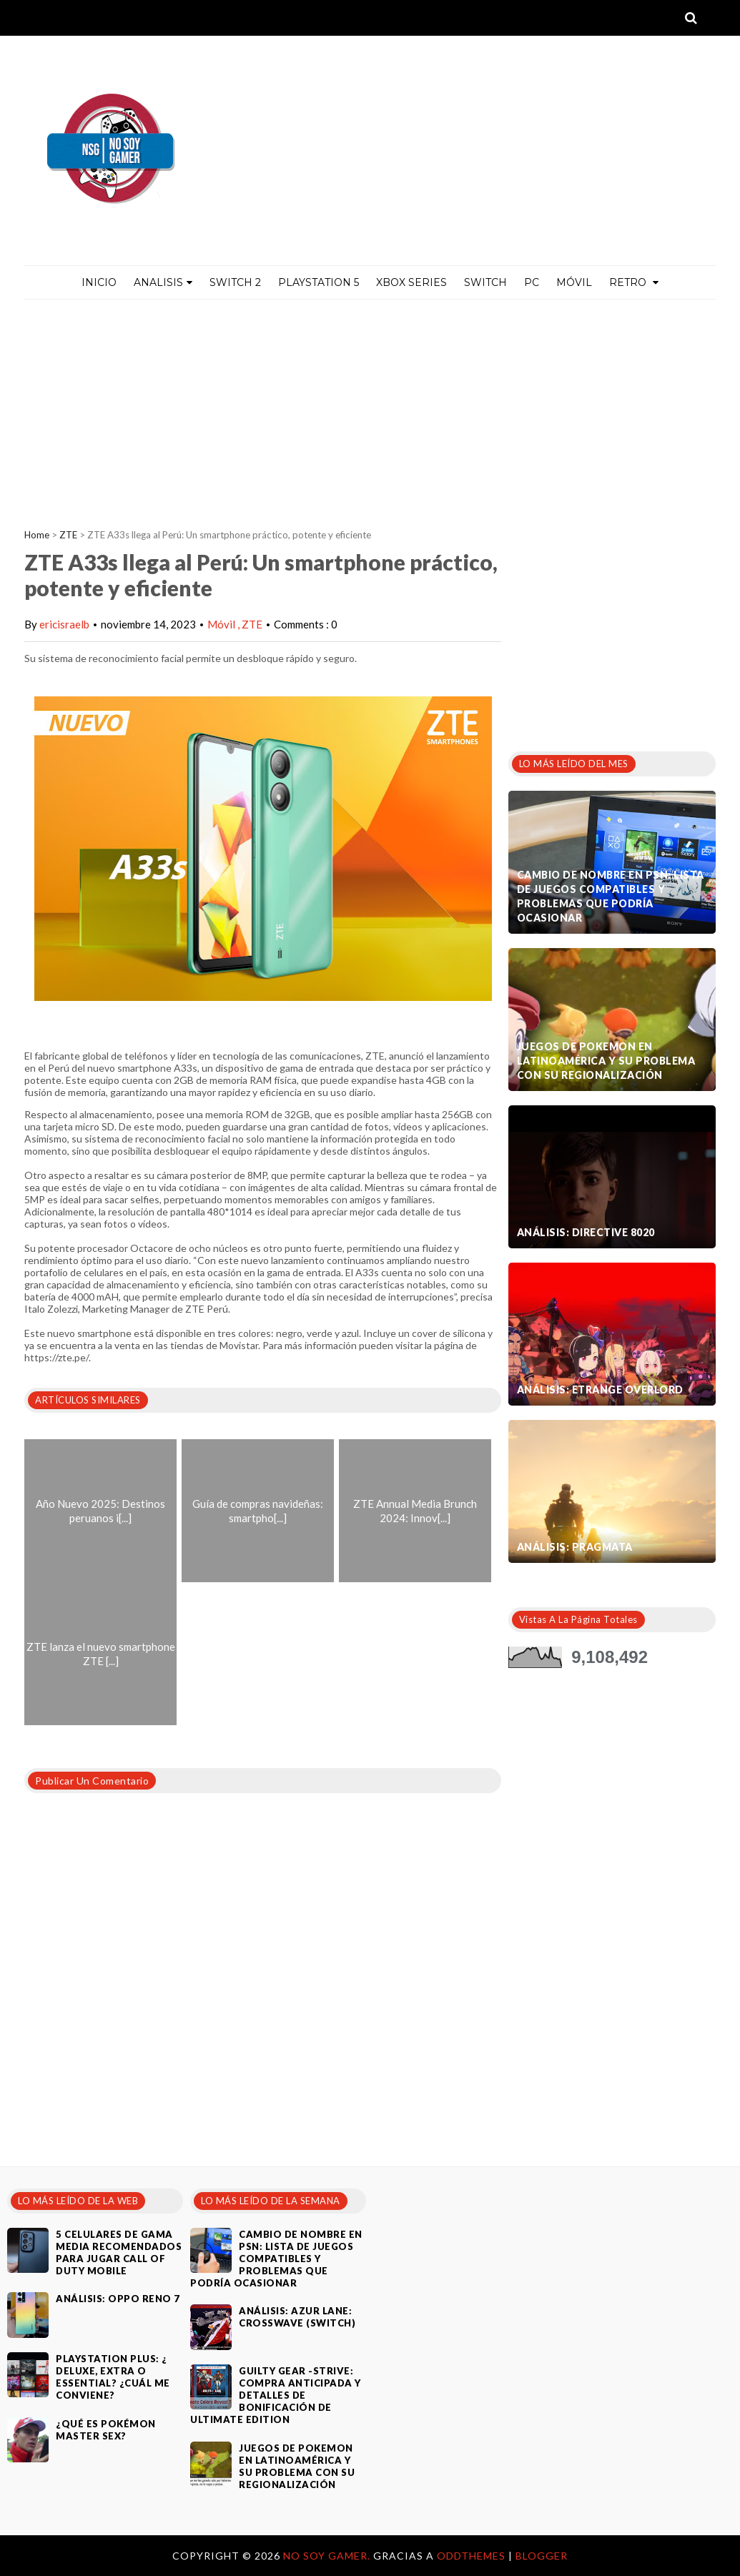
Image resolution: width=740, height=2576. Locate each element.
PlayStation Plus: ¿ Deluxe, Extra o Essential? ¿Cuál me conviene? (113, 2377)
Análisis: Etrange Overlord (600, 1389)
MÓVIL (574, 282)
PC (531, 282)
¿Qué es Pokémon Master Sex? (106, 2430)
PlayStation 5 (318, 282)
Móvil (222, 624)
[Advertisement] (370, 407)
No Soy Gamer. (328, 2556)
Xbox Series (411, 282)
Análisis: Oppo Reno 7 (118, 2298)
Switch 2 (235, 282)
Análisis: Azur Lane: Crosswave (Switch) (297, 2317)
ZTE (68, 535)
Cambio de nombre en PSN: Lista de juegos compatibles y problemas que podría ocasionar (610, 896)
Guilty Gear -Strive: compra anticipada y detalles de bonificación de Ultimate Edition (275, 2395)
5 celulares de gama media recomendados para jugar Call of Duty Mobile (119, 2252)
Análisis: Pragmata (575, 1547)
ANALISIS (163, 282)
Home (36, 535)
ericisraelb (64, 624)
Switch (485, 282)
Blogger (541, 2556)
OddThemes (471, 2556)
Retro (633, 282)
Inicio (99, 282)
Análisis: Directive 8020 (586, 1232)
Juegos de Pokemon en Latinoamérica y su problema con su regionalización (606, 1060)
